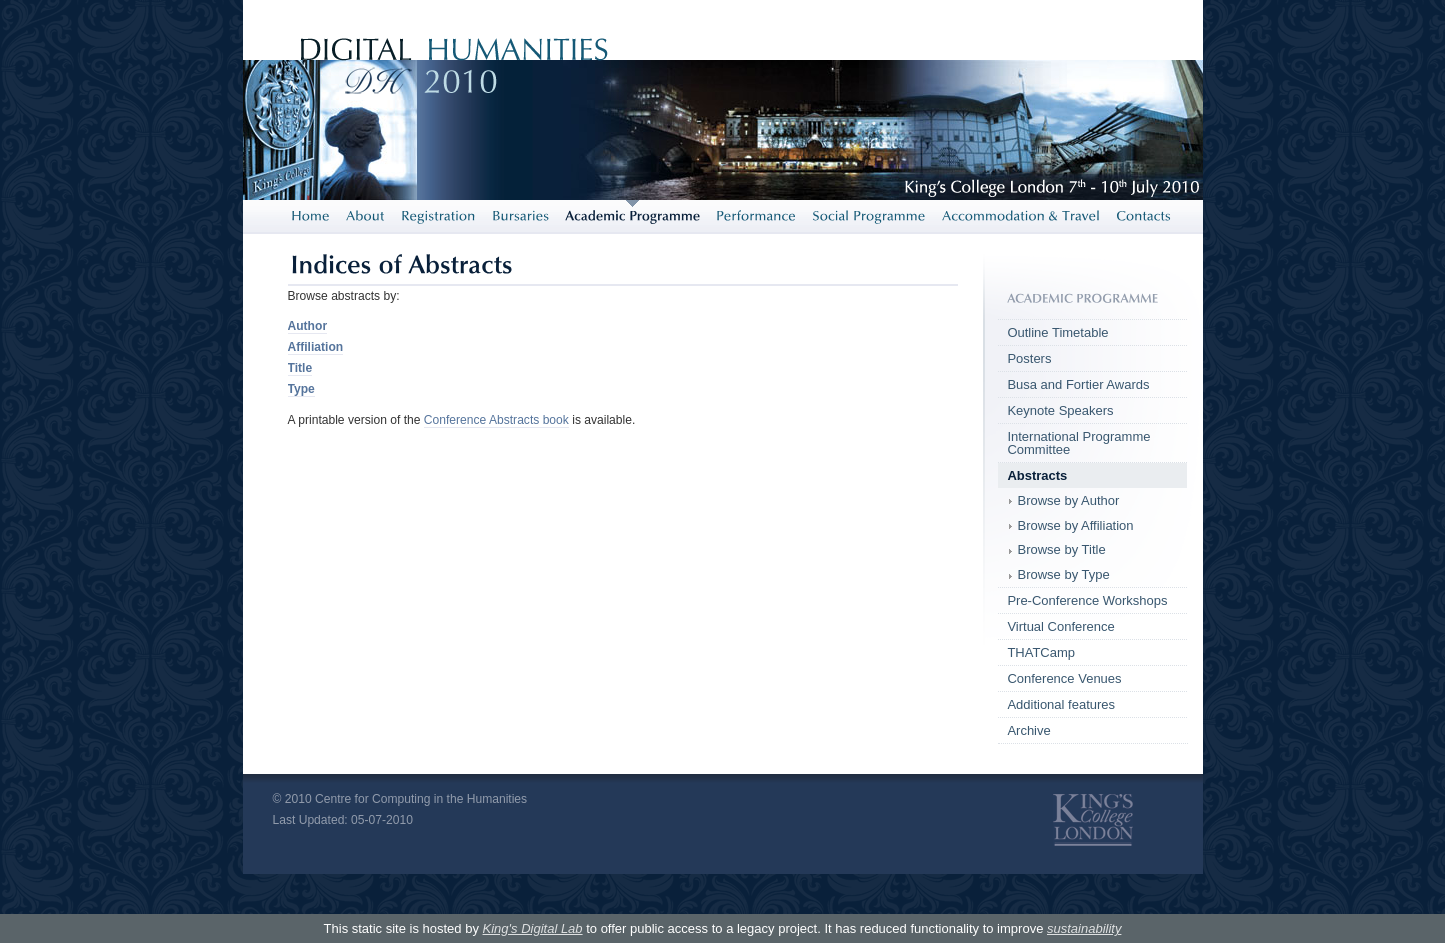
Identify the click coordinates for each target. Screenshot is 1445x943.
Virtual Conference (1060, 626)
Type (301, 389)
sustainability (1084, 928)
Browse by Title (1061, 549)
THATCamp (1041, 652)
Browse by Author (1068, 500)
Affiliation (316, 347)
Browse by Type (1063, 574)
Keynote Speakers (1060, 410)
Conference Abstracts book (496, 420)
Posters (1029, 358)
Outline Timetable (1057, 332)
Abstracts (1037, 475)
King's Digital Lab (533, 928)
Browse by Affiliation (1075, 525)
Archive (1028, 730)
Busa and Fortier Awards (1078, 384)
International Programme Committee (1078, 443)
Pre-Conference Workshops (1087, 600)
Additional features (1061, 704)
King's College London (1093, 820)
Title (300, 368)
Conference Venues (1064, 678)
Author (308, 326)
